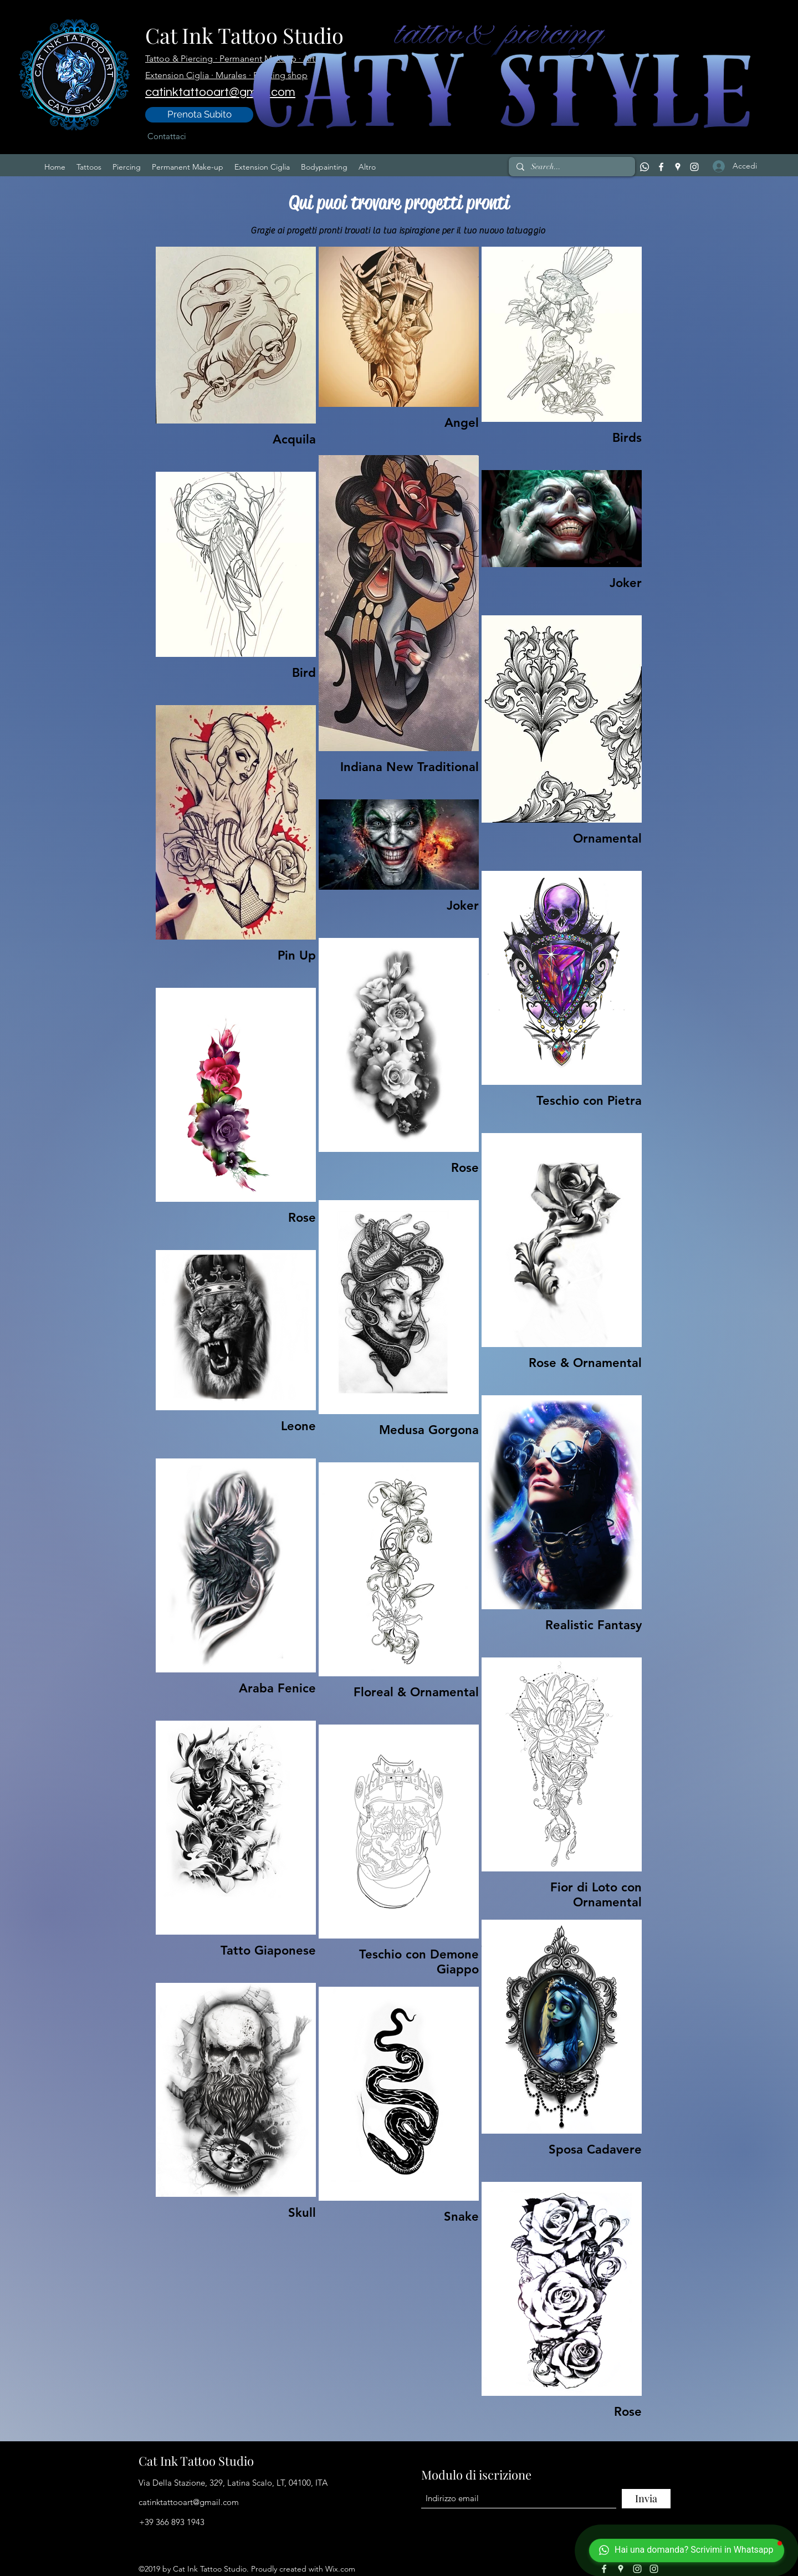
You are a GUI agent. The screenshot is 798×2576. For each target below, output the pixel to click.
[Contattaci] (166, 136)
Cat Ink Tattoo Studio (196, 2460)
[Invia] (646, 2498)
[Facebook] (661, 166)
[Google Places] (677, 166)
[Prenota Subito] (199, 115)
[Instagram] (694, 166)
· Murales (230, 75)
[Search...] (571, 167)
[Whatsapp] (644, 166)
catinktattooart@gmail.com (189, 2502)
